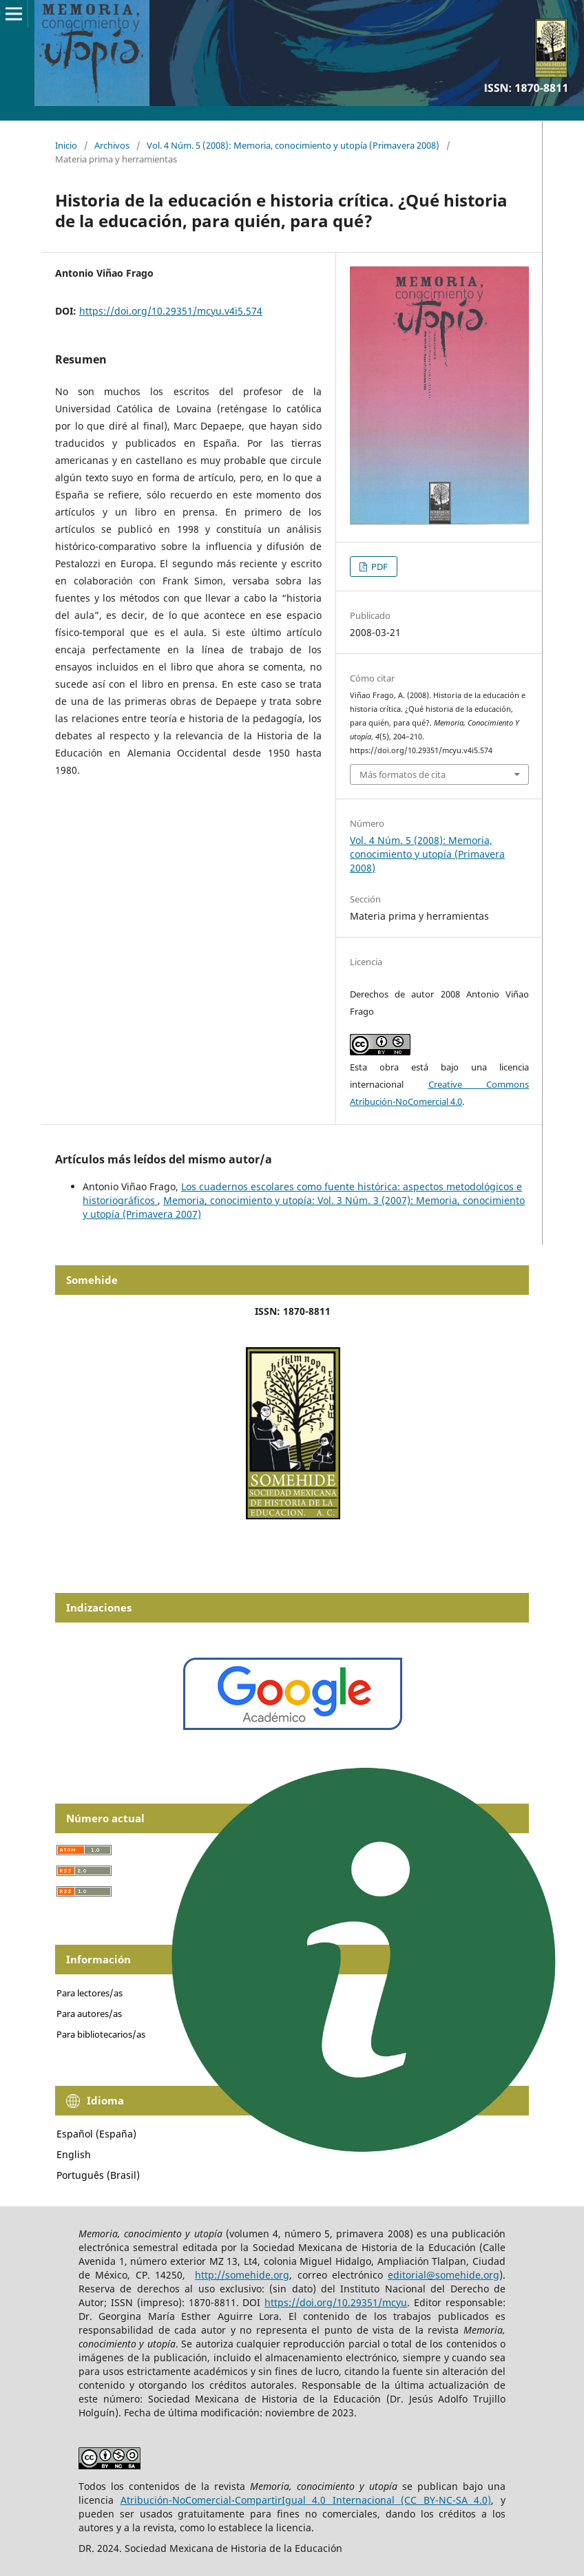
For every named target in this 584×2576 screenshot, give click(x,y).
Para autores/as (89, 2013)
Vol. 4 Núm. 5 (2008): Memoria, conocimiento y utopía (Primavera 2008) (293, 145)
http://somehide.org (242, 2274)
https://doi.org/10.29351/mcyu (335, 2302)
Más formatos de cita (402, 774)
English (73, 2154)
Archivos (111, 145)
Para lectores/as (89, 1993)
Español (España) (96, 2133)
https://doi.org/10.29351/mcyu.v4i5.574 (170, 310)
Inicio (66, 145)
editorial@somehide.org (443, 2274)
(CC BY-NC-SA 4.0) (446, 2499)
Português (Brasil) (98, 2175)
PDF (378, 566)
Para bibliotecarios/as (100, 2034)
